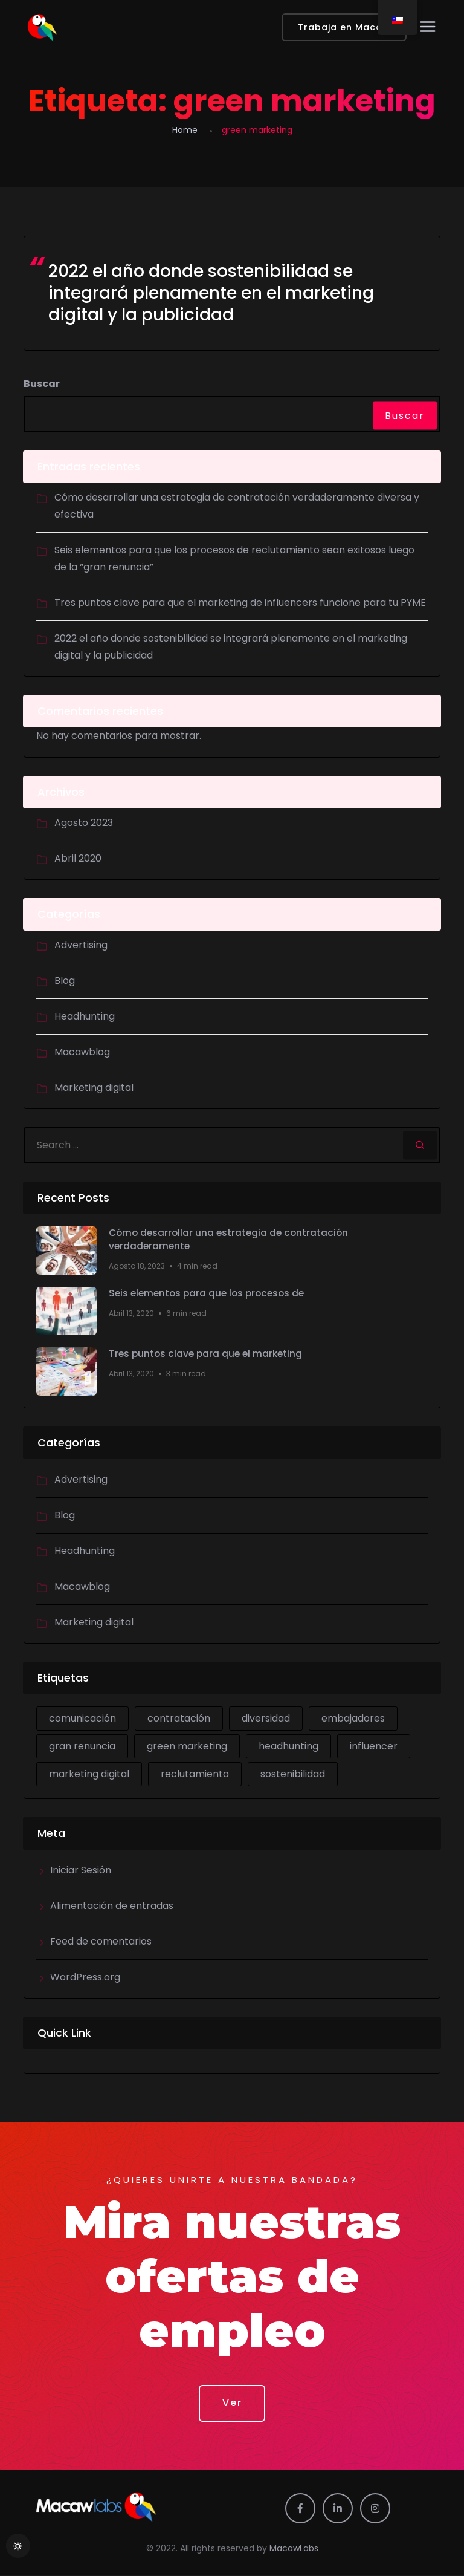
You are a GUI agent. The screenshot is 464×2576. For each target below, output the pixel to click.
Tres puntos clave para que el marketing (208, 1354)
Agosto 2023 (83, 823)
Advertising (81, 945)
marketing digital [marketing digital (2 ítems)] (89, 1774)
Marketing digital (94, 1087)
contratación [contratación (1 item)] (178, 1718)
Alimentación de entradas (111, 1906)
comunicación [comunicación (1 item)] (82, 1718)
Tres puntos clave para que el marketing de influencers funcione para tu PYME (240, 603)
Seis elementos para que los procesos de (210, 1293)
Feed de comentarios (101, 1941)
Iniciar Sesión (80, 1870)
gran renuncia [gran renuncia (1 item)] (82, 1746)
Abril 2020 (78, 858)
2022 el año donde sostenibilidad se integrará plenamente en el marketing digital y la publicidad (211, 293)
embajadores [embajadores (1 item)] (353, 1718)
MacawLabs (293, 2550)
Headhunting (84, 1016)
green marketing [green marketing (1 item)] (187, 1746)
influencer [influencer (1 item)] (374, 1746)
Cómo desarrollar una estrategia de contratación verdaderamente (231, 1240)
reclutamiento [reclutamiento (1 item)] (195, 1774)
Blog (64, 980)
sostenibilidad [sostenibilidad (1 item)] (292, 1774)
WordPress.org (85, 1977)
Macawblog (82, 1052)
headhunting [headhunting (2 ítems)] (288, 1746)
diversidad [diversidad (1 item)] (266, 1718)
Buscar (42, 384)
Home (185, 130)
